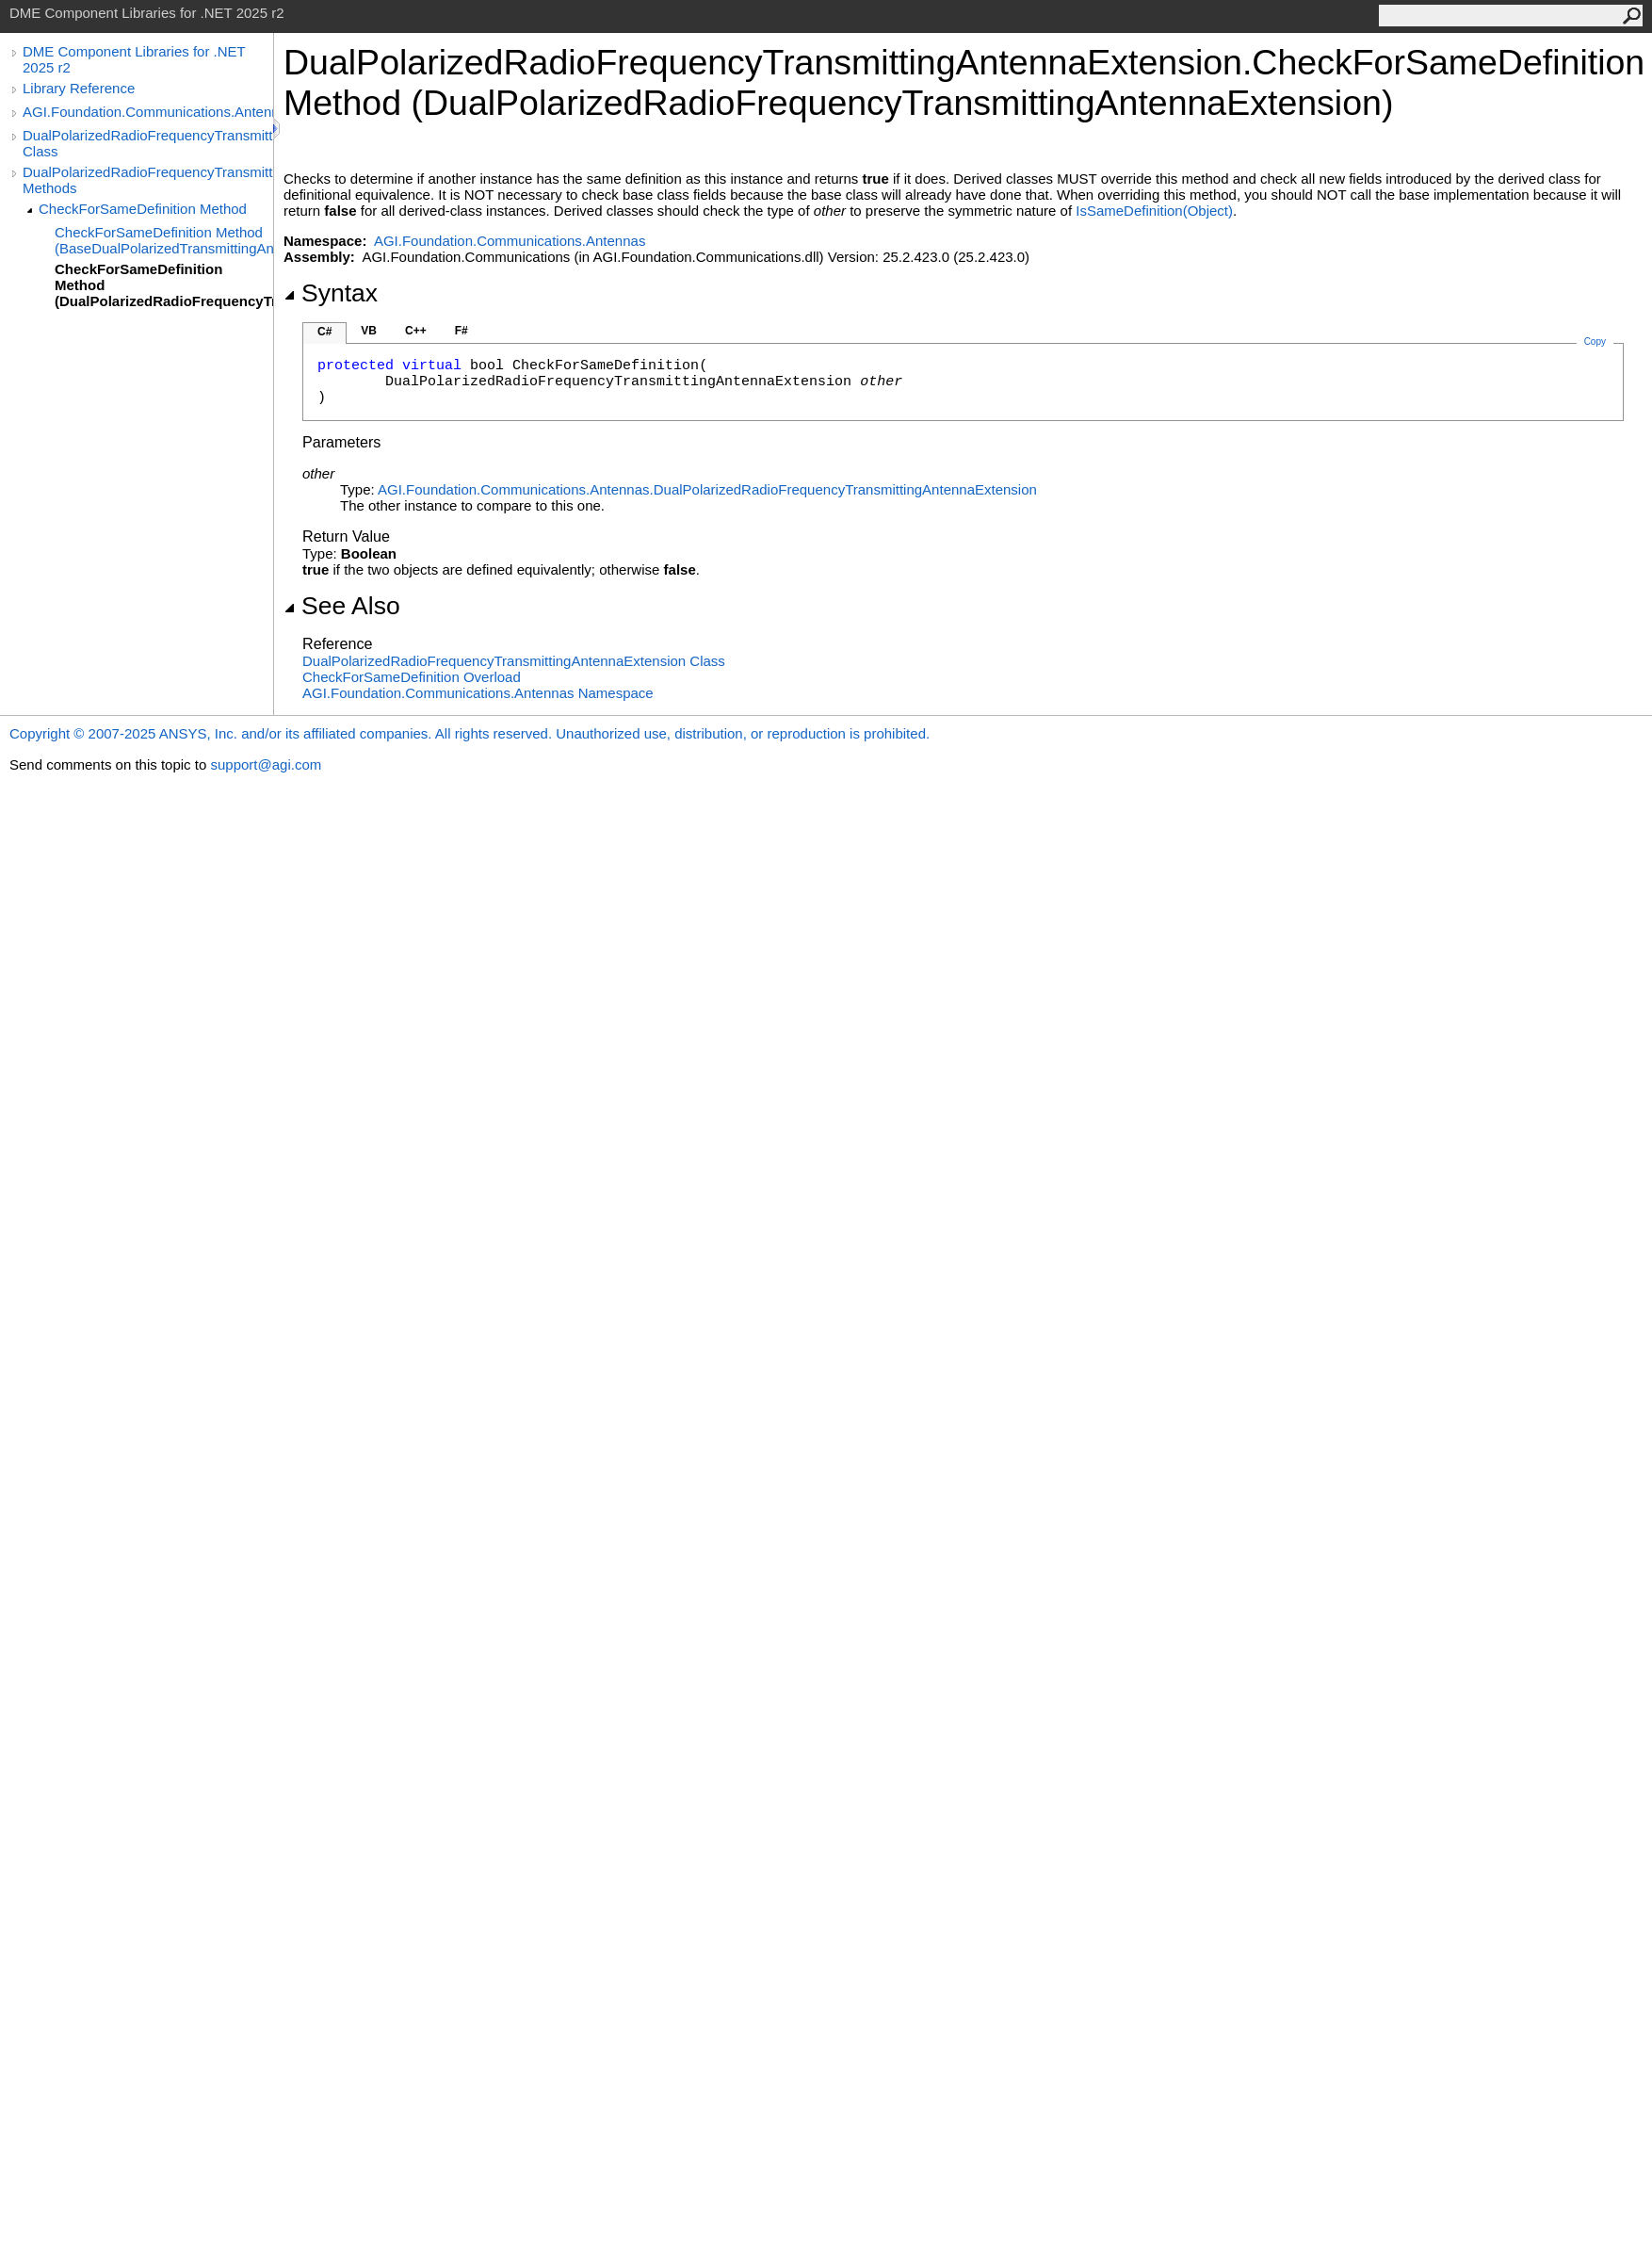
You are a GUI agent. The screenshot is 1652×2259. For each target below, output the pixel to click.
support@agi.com (265, 764)
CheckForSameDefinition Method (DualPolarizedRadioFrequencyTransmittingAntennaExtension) (164, 285)
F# (461, 330)
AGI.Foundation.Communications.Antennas (148, 112)
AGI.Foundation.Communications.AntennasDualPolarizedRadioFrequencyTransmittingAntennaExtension (707, 489)
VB (369, 330)
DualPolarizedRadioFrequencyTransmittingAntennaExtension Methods (148, 180)
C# (324, 331)
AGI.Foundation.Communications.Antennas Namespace (478, 693)
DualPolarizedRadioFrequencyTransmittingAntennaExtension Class (148, 143)
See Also (341, 606)
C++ (416, 330)
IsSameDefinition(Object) (1154, 211)
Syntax (330, 293)
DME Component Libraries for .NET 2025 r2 (134, 59)
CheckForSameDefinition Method (143, 209)
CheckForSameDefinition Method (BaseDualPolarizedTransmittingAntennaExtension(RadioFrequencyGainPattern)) (164, 240)
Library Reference (79, 88)
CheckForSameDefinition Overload (411, 677)
